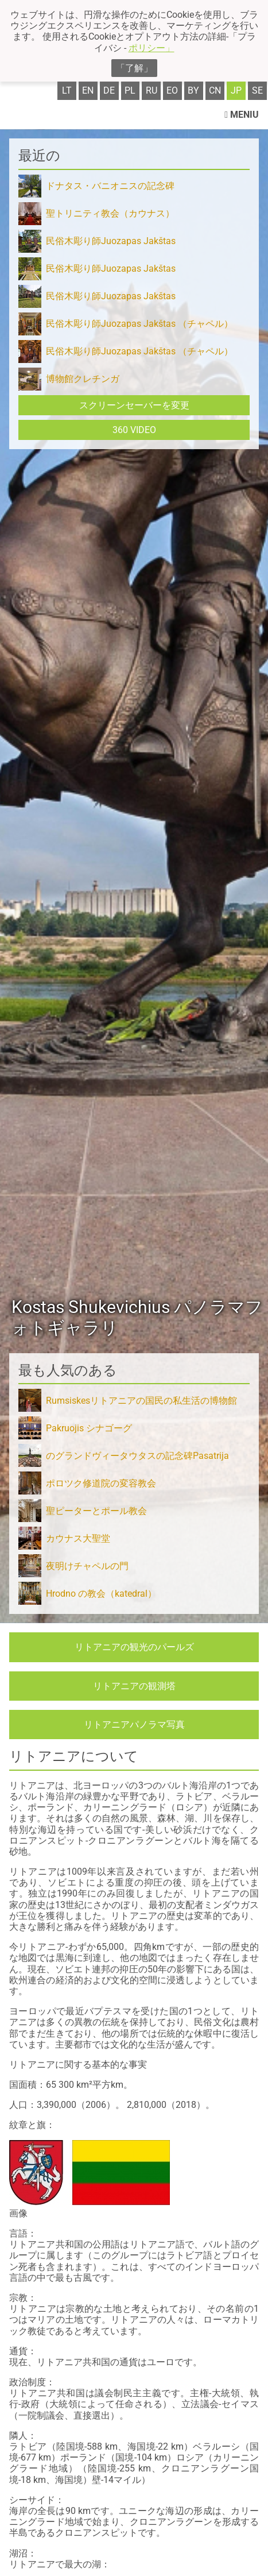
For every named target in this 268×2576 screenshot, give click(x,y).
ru (151, 90)
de (109, 90)
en (88, 90)
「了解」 (134, 68)
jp (236, 90)
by (193, 90)
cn (215, 90)
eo (172, 90)
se (257, 90)
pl (130, 90)
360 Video (134, 429)
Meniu (241, 114)
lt (67, 90)
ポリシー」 (151, 48)
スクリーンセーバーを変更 (134, 405)
